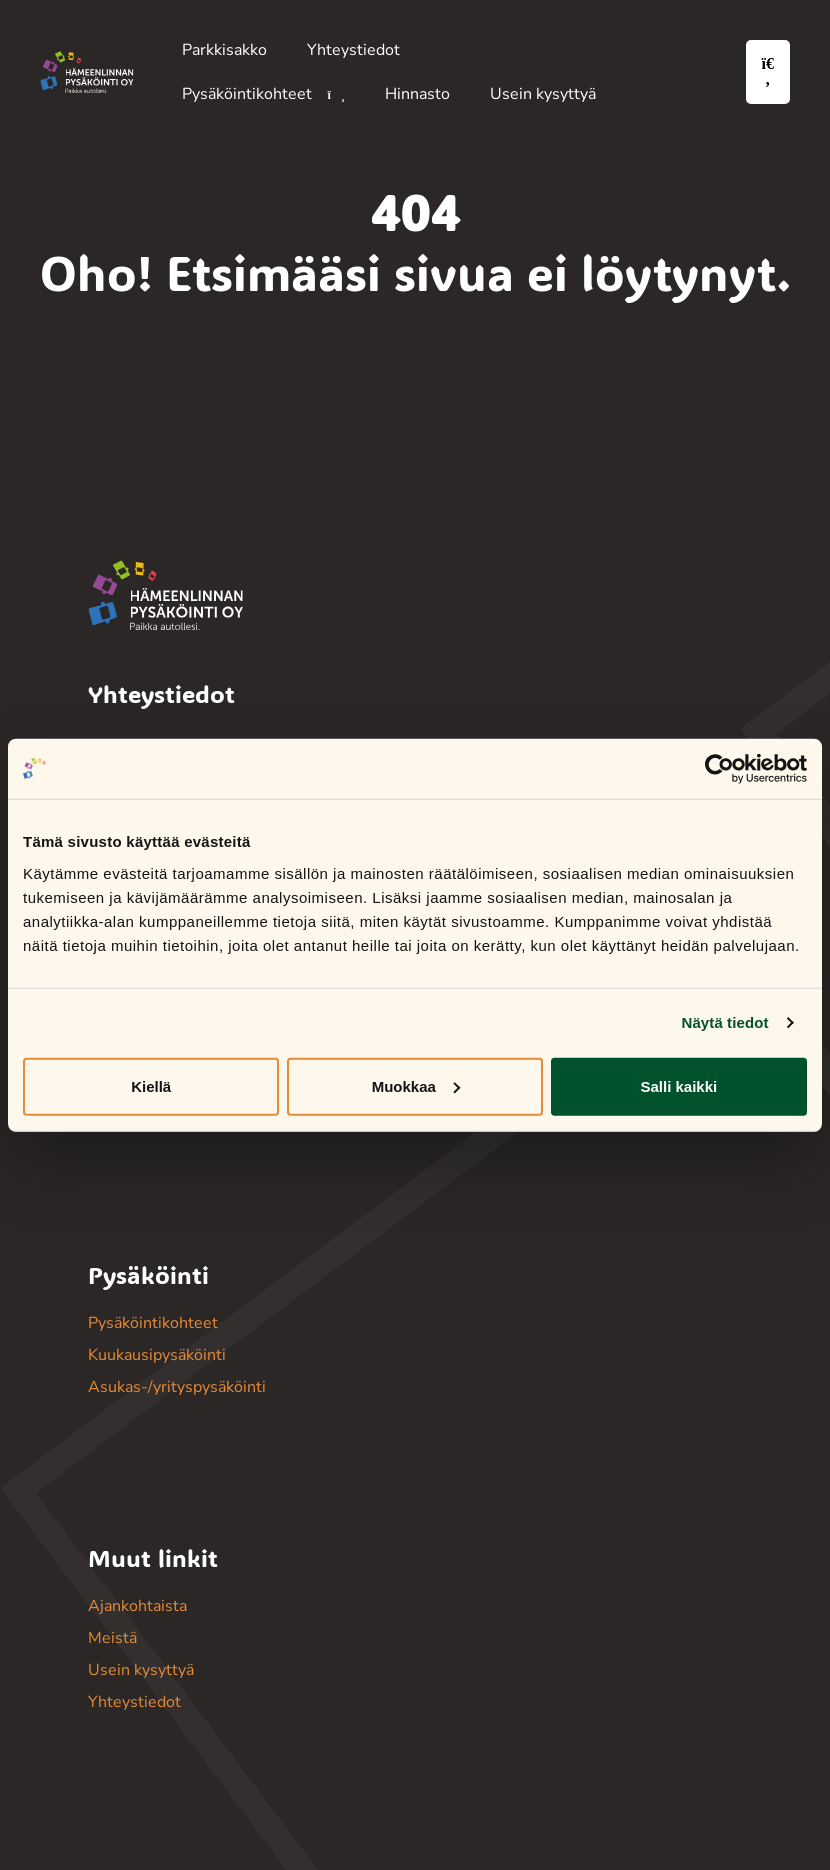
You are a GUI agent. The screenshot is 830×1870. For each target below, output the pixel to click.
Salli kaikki (678, 1085)
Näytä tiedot (725, 1022)
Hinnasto (417, 94)
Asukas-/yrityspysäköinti (177, 1387)
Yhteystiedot (353, 50)
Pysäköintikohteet (249, 94)
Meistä (112, 1638)
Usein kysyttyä (543, 94)
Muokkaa (416, 1085)
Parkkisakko (224, 50)
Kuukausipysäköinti (157, 1355)
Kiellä (151, 1085)
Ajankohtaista (137, 1606)
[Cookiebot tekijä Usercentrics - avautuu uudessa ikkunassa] (719, 769)
